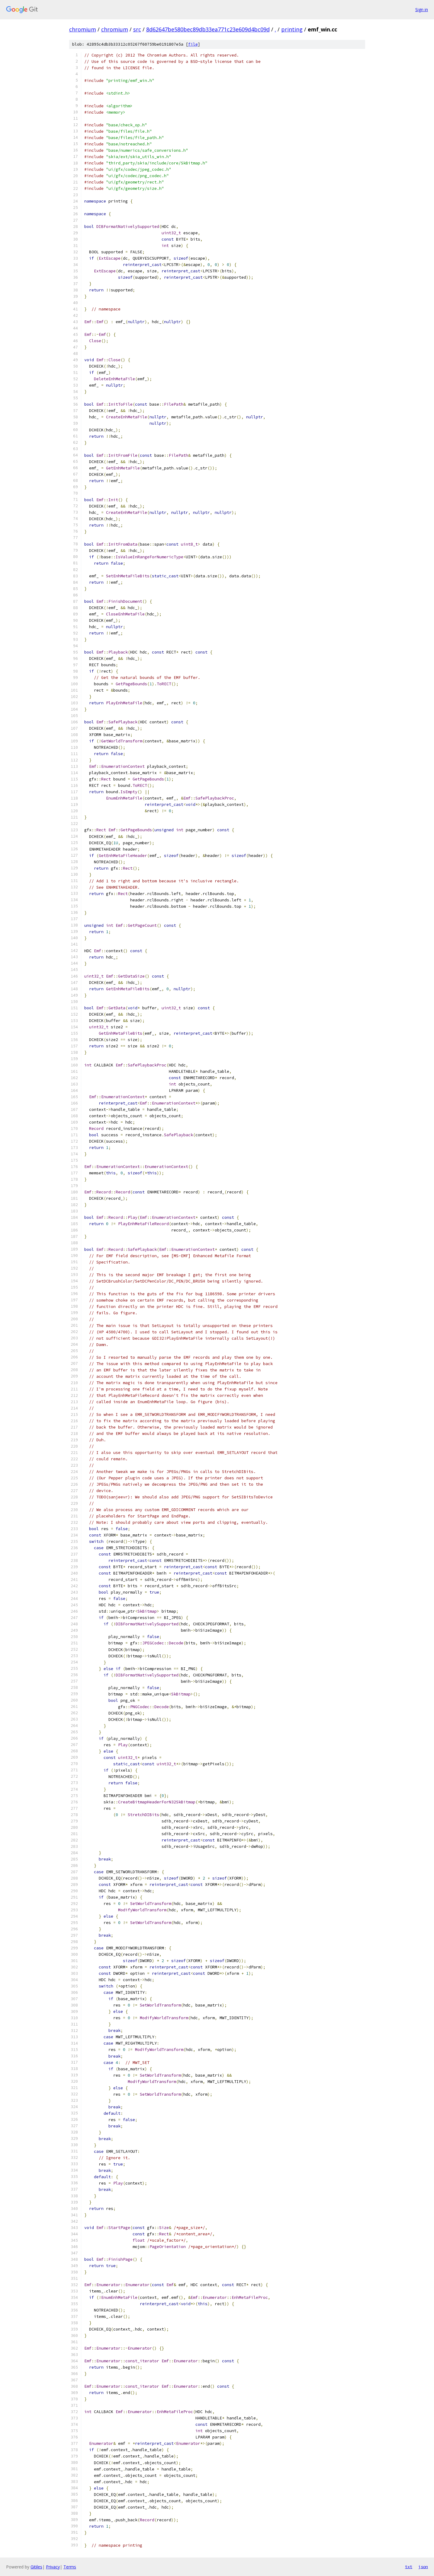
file (193, 44)
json (423, 2566)
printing (292, 29)
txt (408, 2566)
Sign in (421, 9)
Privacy (53, 2567)
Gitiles (36, 2567)
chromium (82, 29)
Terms (69, 2567)
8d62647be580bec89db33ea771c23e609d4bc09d (208, 29)
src (137, 29)
